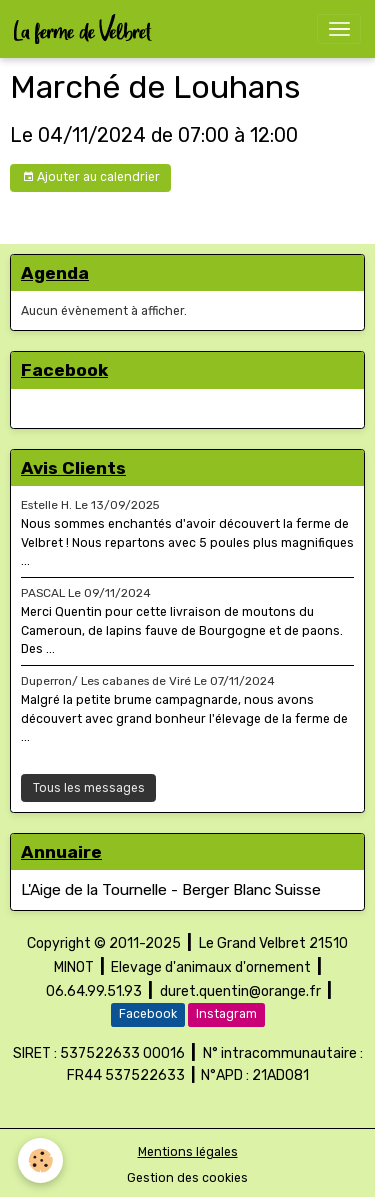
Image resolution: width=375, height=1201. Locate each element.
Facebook (148, 1014)
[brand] (86, 29)
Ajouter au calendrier (91, 177)
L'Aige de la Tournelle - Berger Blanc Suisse (171, 890)
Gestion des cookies (187, 1178)
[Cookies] (40, 1160)
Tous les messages (89, 788)
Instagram (226, 1014)
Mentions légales (188, 1152)
